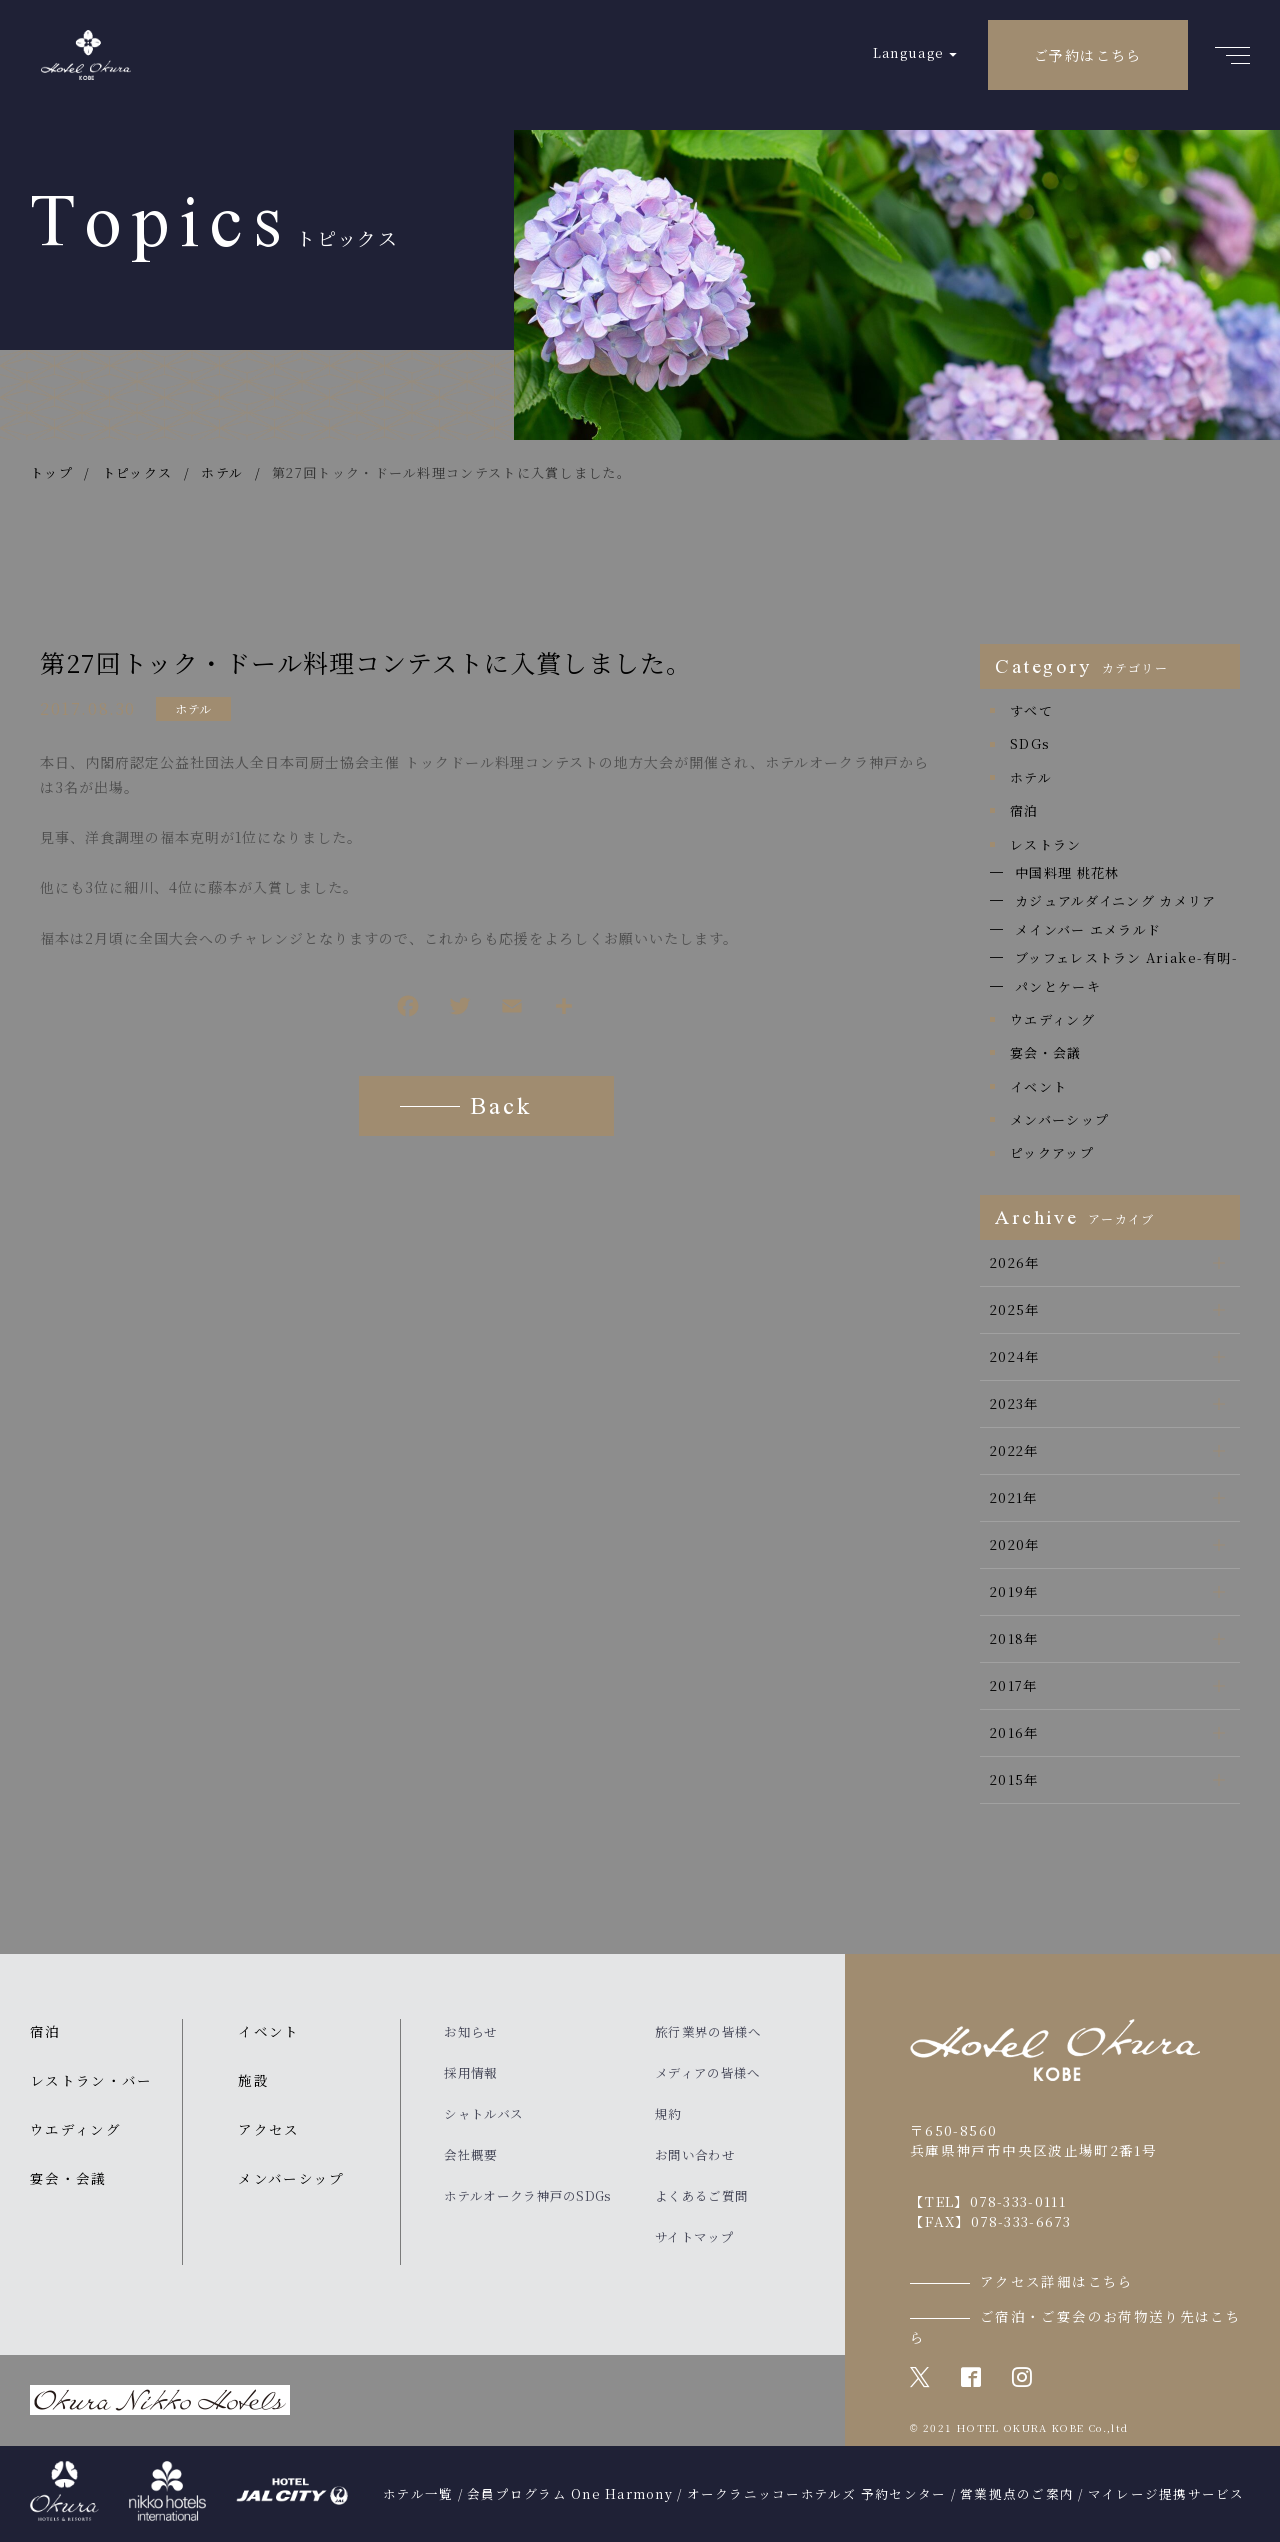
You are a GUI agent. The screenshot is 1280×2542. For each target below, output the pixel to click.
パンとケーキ (1058, 986)
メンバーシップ (1059, 1119)
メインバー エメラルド (1088, 929)
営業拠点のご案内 (1017, 2494)
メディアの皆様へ (707, 2073)
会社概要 (470, 2155)
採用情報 (470, 2073)
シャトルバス (483, 2114)
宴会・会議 (1046, 1052)
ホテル (193, 708)
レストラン (1046, 844)
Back (501, 1109)
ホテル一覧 (418, 2494)
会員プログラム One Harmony (570, 2494)
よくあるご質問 (701, 2196)
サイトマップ (694, 2237)
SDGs (1030, 743)
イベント (1038, 1086)
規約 (668, 2114)
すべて (1031, 710)
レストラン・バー (91, 2080)
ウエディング (1052, 1019)
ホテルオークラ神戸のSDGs (527, 2196)
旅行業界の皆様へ (708, 2032)
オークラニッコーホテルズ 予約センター (817, 2494)
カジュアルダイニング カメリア (1116, 900)
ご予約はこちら (1088, 55)
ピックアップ (1052, 1152)
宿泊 (1024, 810)
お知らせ (470, 2032)
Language (908, 52)
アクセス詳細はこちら (1057, 2281)
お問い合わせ (695, 2155)
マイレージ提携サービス (1166, 2494)
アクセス (268, 2129)
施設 (253, 2080)
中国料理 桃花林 (1067, 872)
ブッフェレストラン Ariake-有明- (1126, 957)
